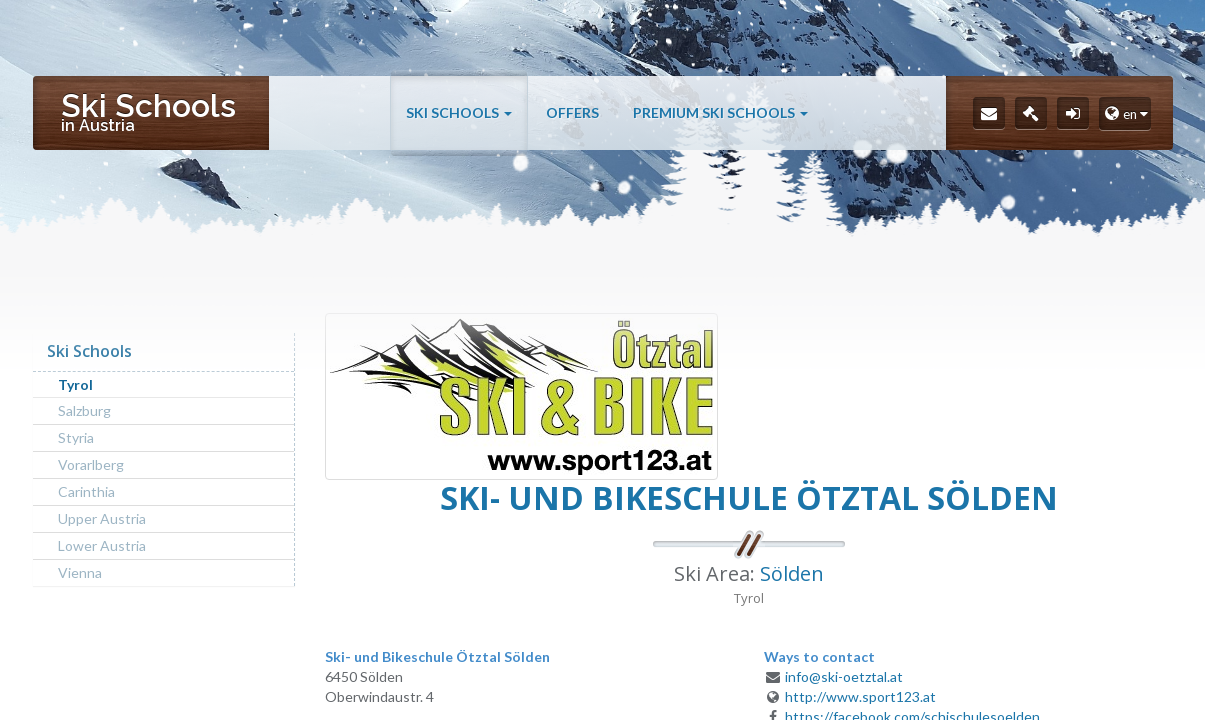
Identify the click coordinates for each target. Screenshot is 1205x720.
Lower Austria (102, 545)
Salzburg (84, 410)
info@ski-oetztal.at (844, 676)
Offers (572, 112)
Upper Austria (102, 518)
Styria (76, 437)
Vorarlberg (91, 464)
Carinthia (86, 491)
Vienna (80, 572)
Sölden (792, 573)
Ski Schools (459, 112)
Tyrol (75, 384)
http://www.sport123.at (860, 696)
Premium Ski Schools (720, 112)
